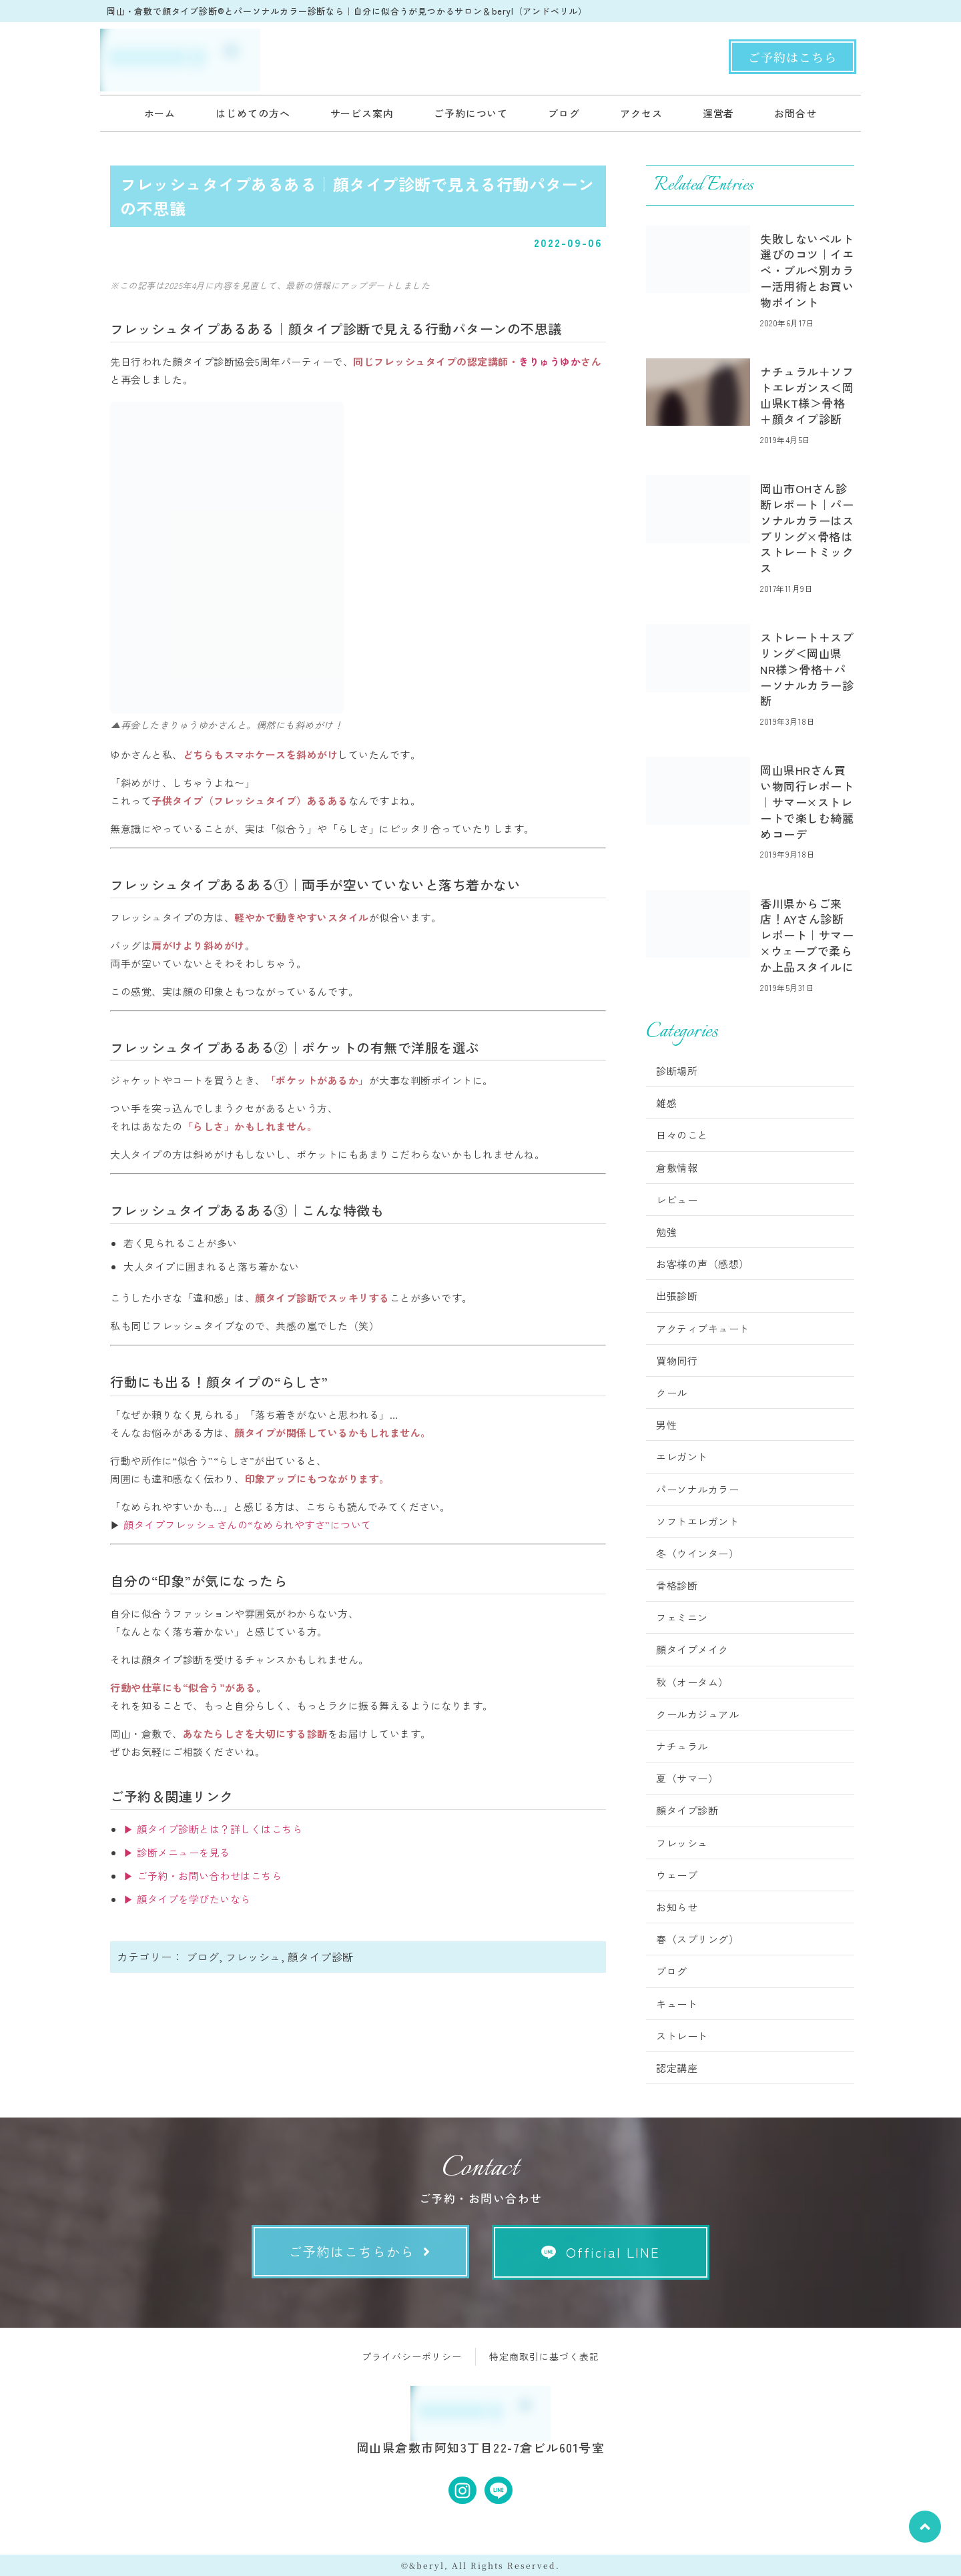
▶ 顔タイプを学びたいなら (187, 1899)
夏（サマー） (687, 1778)
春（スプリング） (697, 1939)
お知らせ (676, 1907)
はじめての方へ (253, 113)
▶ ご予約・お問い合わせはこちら (202, 1876)
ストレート (682, 2036)
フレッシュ (253, 1957)
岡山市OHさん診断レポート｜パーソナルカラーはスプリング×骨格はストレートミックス (807, 528)
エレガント (682, 1457)
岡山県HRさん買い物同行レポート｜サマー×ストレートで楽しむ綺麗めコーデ (807, 801)
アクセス (641, 113)
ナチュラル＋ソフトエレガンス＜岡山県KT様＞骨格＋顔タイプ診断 (807, 395)
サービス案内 (362, 113)
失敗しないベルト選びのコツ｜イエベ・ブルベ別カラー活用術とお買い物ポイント (807, 270)
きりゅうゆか (550, 361)
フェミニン (682, 1617)
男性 (666, 1424)
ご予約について (471, 113)
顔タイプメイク (692, 1649)
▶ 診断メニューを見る (176, 1852)
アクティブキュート (702, 1328)
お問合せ (795, 113)
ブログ (564, 113)
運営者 (719, 113)
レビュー (676, 1200)
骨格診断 (676, 1585)
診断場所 (676, 1071)
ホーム (160, 113)
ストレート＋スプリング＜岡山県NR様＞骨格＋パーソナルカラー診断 (807, 669)
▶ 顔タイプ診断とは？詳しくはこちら (212, 1829)
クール (671, 1392)
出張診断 (676, 1296)
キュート (676, 2004)
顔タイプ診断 (321, 1957)
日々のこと (682, 1135)
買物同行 (676, 1360)
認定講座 (676, 2068)
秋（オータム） (692, 1682)
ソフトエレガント (697, 1521)
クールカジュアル (697, 1714)
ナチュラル (682, 1746)
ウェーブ (676, 1875)
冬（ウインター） (697, 1553)
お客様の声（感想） (702, 1264)
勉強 (666, 1232)
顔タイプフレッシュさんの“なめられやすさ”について (247, 1525)
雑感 (666, 1103)
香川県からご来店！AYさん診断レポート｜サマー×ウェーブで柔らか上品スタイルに (807, 935)
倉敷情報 (676, 1168)
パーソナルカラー (697, 1489)
